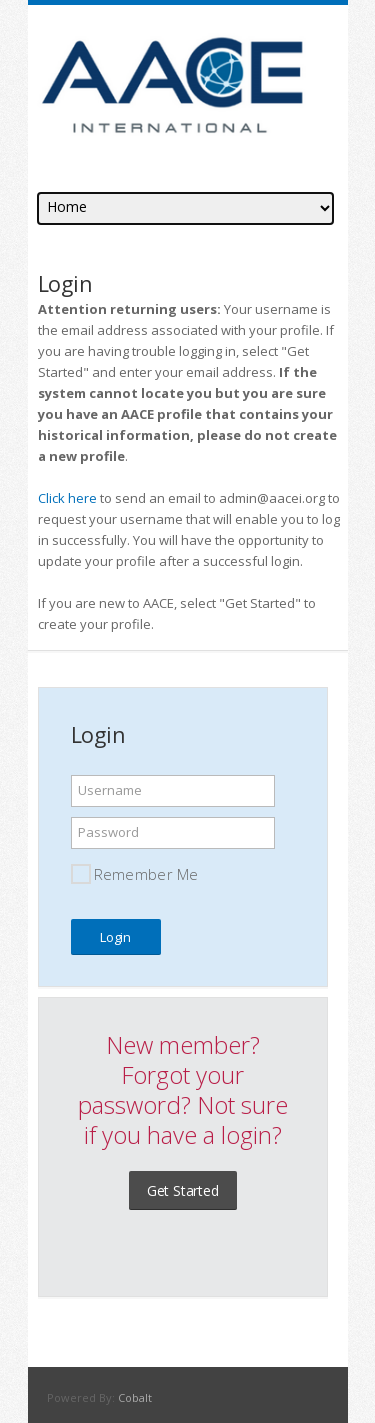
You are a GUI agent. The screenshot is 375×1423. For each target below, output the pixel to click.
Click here (67, 498)
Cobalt (135, 1397)
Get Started (183, 1190)
